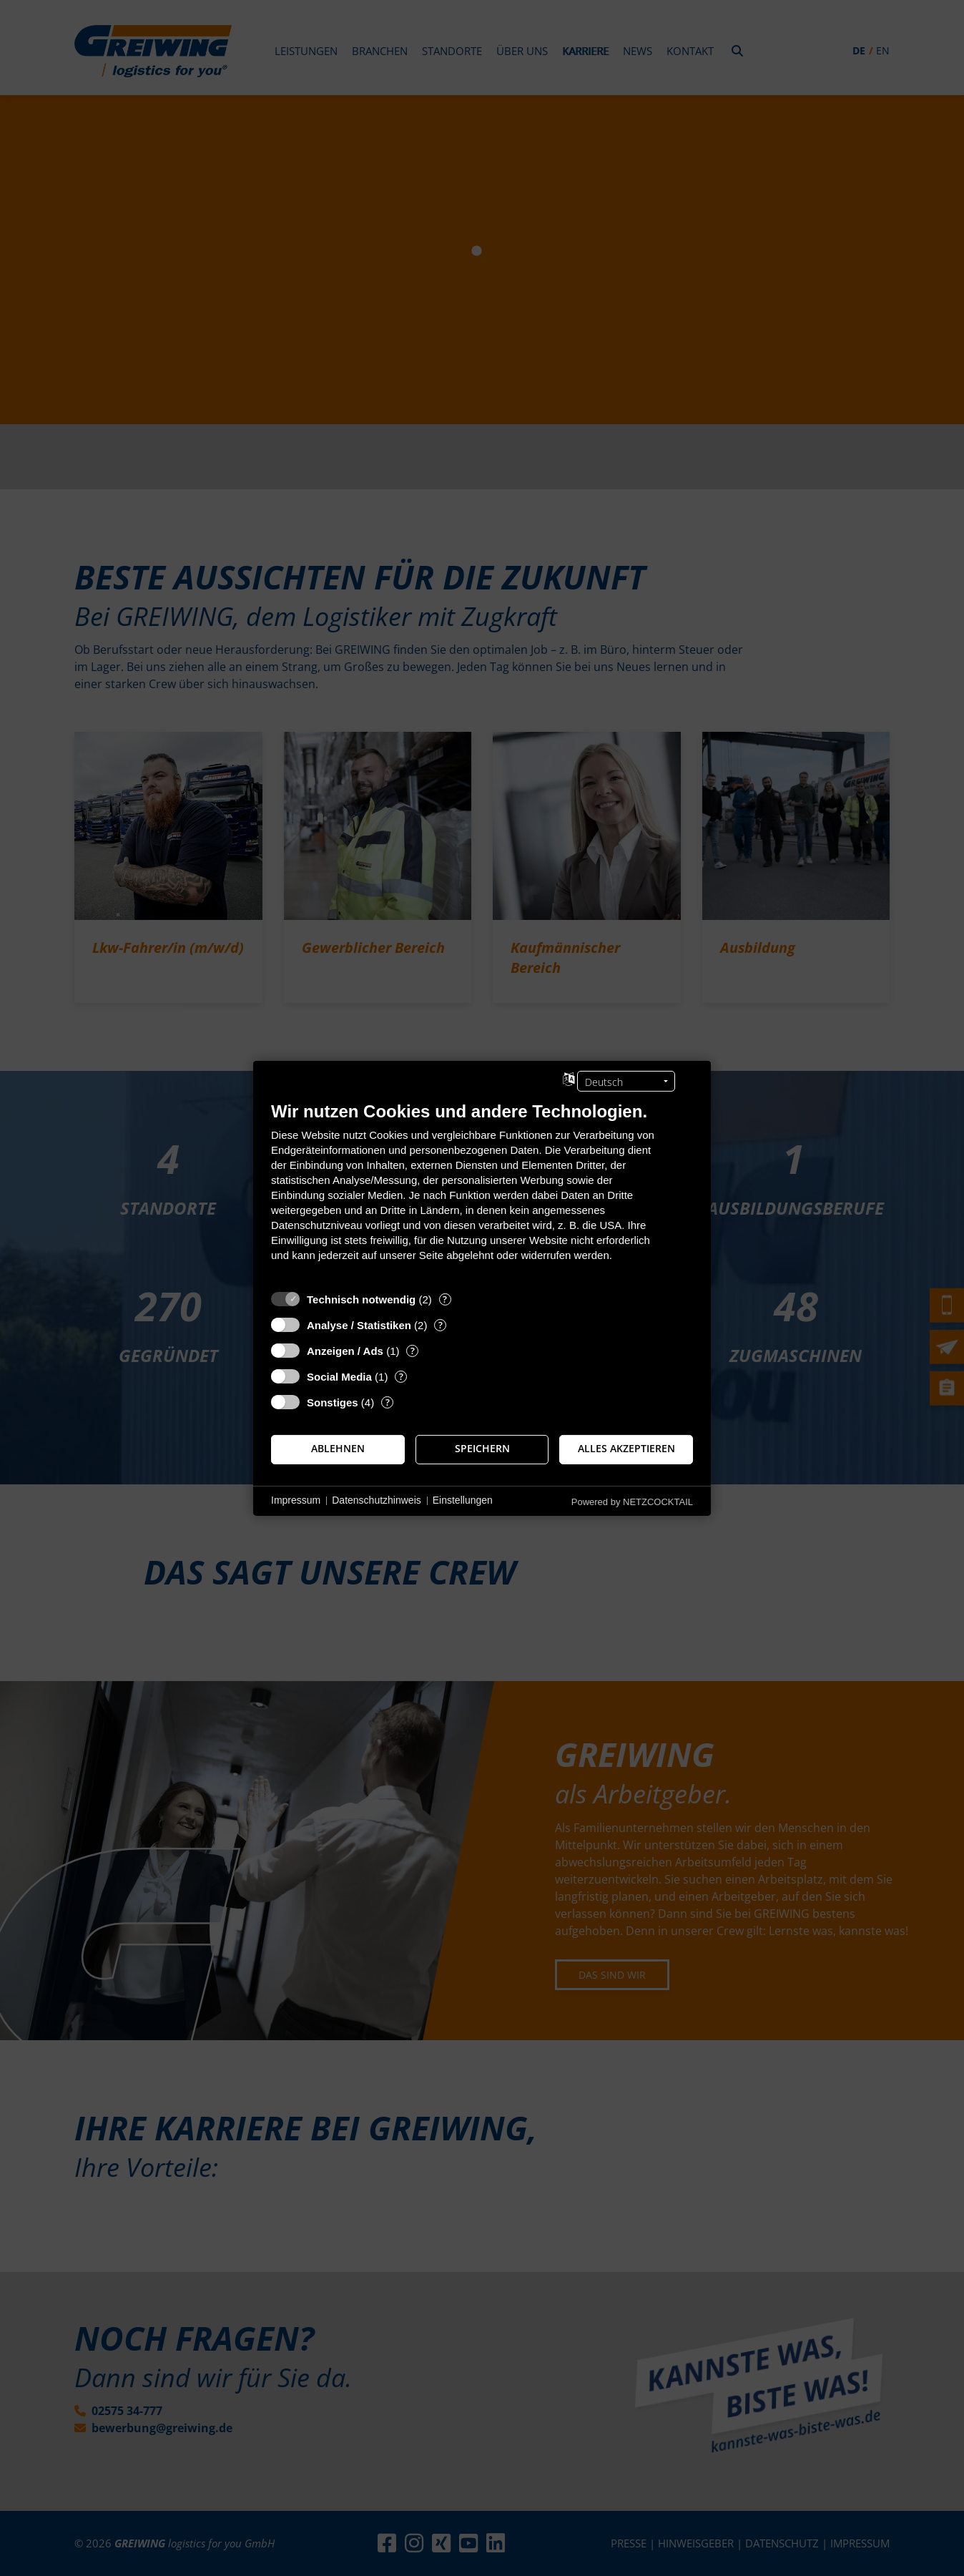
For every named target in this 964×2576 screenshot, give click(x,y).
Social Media (339, 1376)
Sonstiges (332, 1402)
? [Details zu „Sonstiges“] (387, 1402)
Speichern (482, 1448)
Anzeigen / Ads (345, 1350)
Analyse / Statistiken (359, 1324)
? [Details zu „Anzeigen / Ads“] (412, 1350)
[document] (482, 1191)
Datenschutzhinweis (376, 1500)
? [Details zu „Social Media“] (401, 1376)
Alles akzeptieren (626, 1448)
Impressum (295, 1500)
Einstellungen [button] (463, 1500)
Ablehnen (338, 1448)
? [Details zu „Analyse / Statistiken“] (440, 1324)
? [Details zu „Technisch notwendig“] (445, 1299)
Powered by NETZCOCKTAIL (632, 1501)
